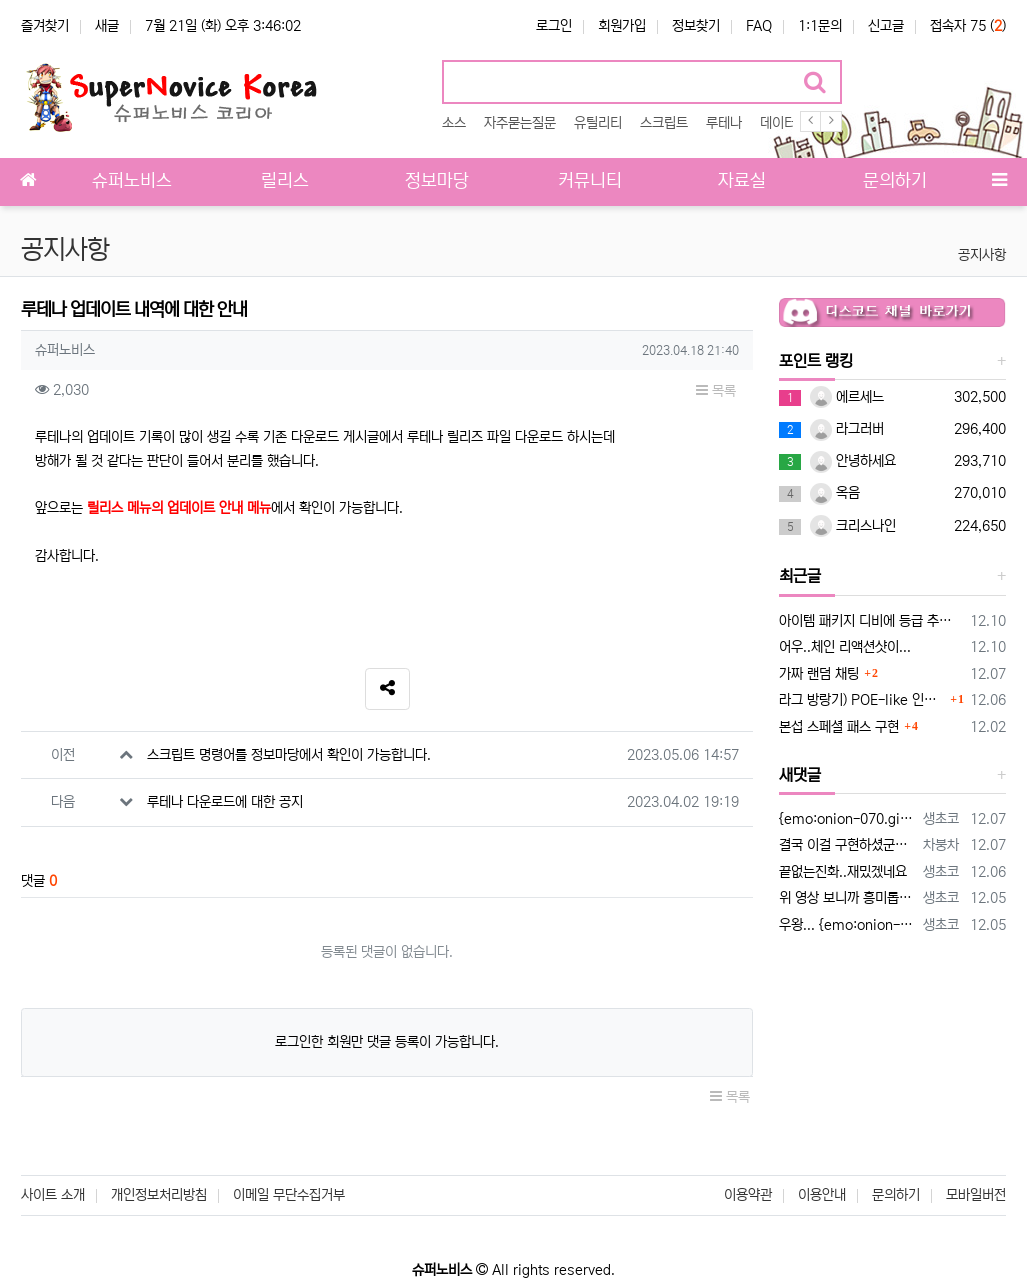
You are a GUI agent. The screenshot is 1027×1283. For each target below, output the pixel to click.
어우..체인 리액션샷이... (845, 647)
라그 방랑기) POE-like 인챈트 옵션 (862, 700)
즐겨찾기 (45, 26)
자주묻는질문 (520, 123)
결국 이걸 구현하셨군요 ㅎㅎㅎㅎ (847, 845)
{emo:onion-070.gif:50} (847, 819)
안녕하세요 (853, 461)
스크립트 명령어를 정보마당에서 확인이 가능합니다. (289, 755)
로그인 (554, 26)
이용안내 (822, 1195)
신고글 (886, 26)
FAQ (759, 26)
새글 (107, 26)
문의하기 (896, 1195)
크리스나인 (853, 526)
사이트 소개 (53, 1195)
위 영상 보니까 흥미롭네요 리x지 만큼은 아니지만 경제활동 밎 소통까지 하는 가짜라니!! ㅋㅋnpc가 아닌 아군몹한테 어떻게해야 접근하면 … (847, 898)
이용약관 (748, 1195)
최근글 (800, 576)
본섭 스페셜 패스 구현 (839, 727)
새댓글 (800, 775)
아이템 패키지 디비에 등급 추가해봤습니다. (871, 621)
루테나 (724, 123)
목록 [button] (716, 391)
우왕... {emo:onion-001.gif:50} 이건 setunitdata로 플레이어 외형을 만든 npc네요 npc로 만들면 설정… (847, 925)
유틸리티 (598, 123)
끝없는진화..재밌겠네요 (843, 872)
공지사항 (982, 255)
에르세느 (847, 397)
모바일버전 (976, 1195)
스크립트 (664, 123)
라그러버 (847, 429)
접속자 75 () (968, 26)
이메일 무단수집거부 (289, 1195)
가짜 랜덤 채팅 (819, 674)
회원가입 (622, 26)
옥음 (835, 493)
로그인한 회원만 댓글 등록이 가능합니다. (387, 1042)
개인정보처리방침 (159, 1195)
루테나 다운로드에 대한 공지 (225, 802)
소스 (454, 123)
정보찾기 (696, 26)
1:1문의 (820, 26)
